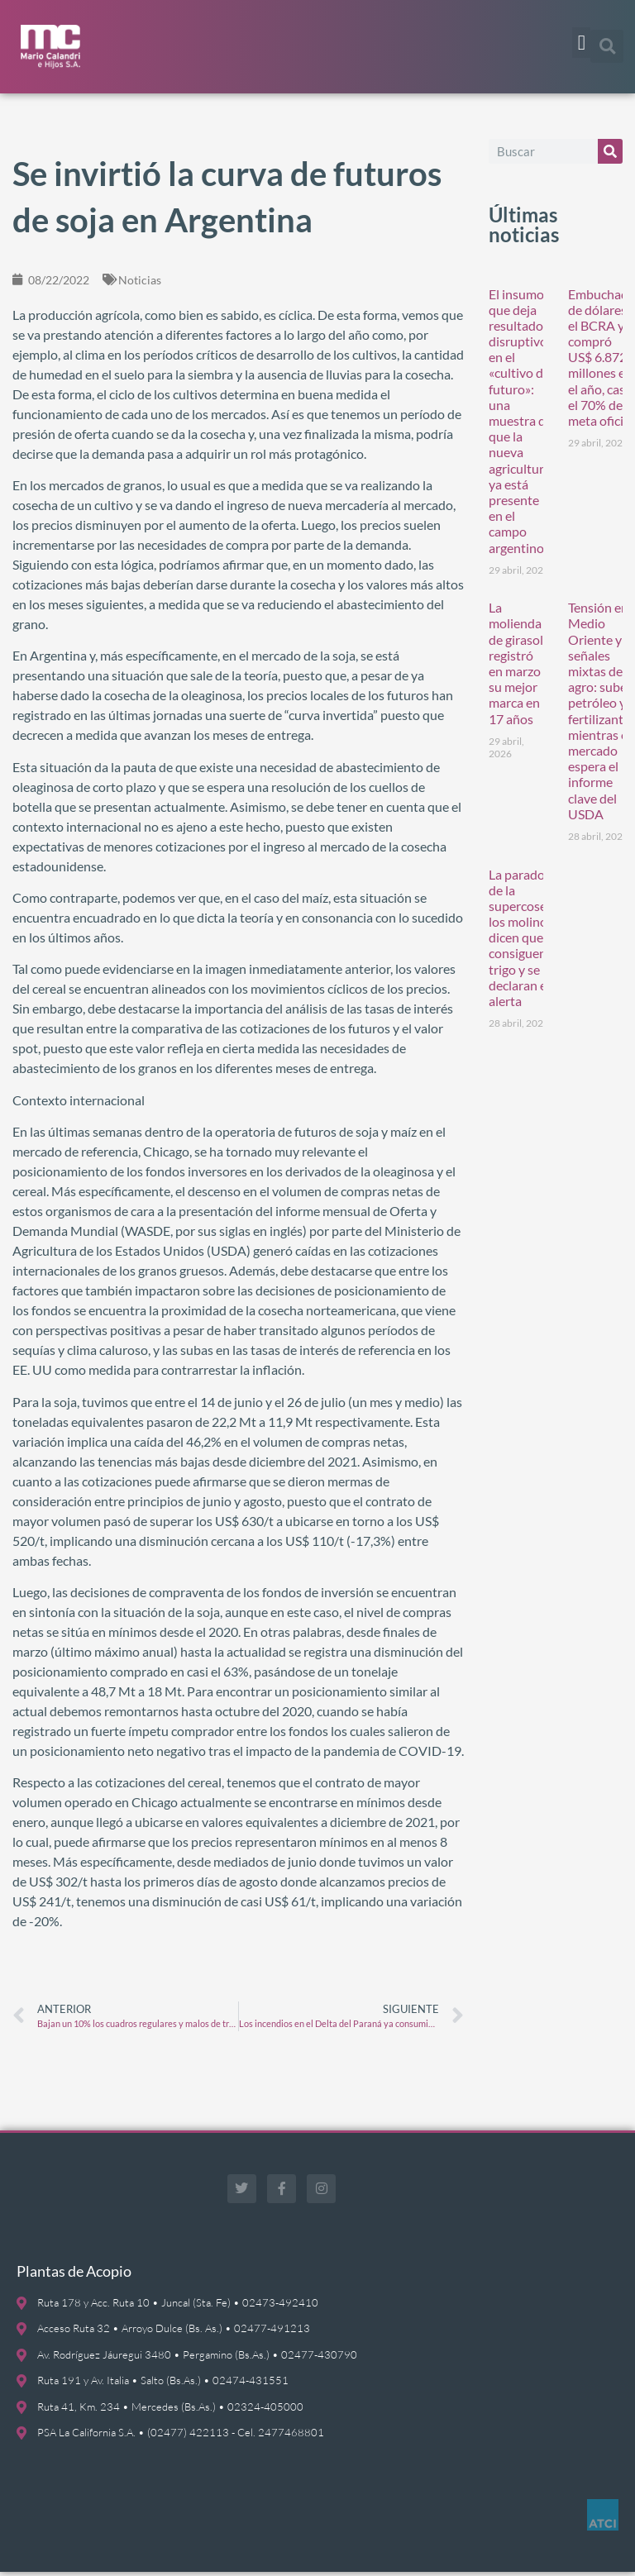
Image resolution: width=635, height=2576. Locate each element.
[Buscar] (610, 155)
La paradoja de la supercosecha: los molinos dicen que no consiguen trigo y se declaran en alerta (529, 942)
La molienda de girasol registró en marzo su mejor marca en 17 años (516, 667)
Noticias (139, 284)
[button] (581, 43)
